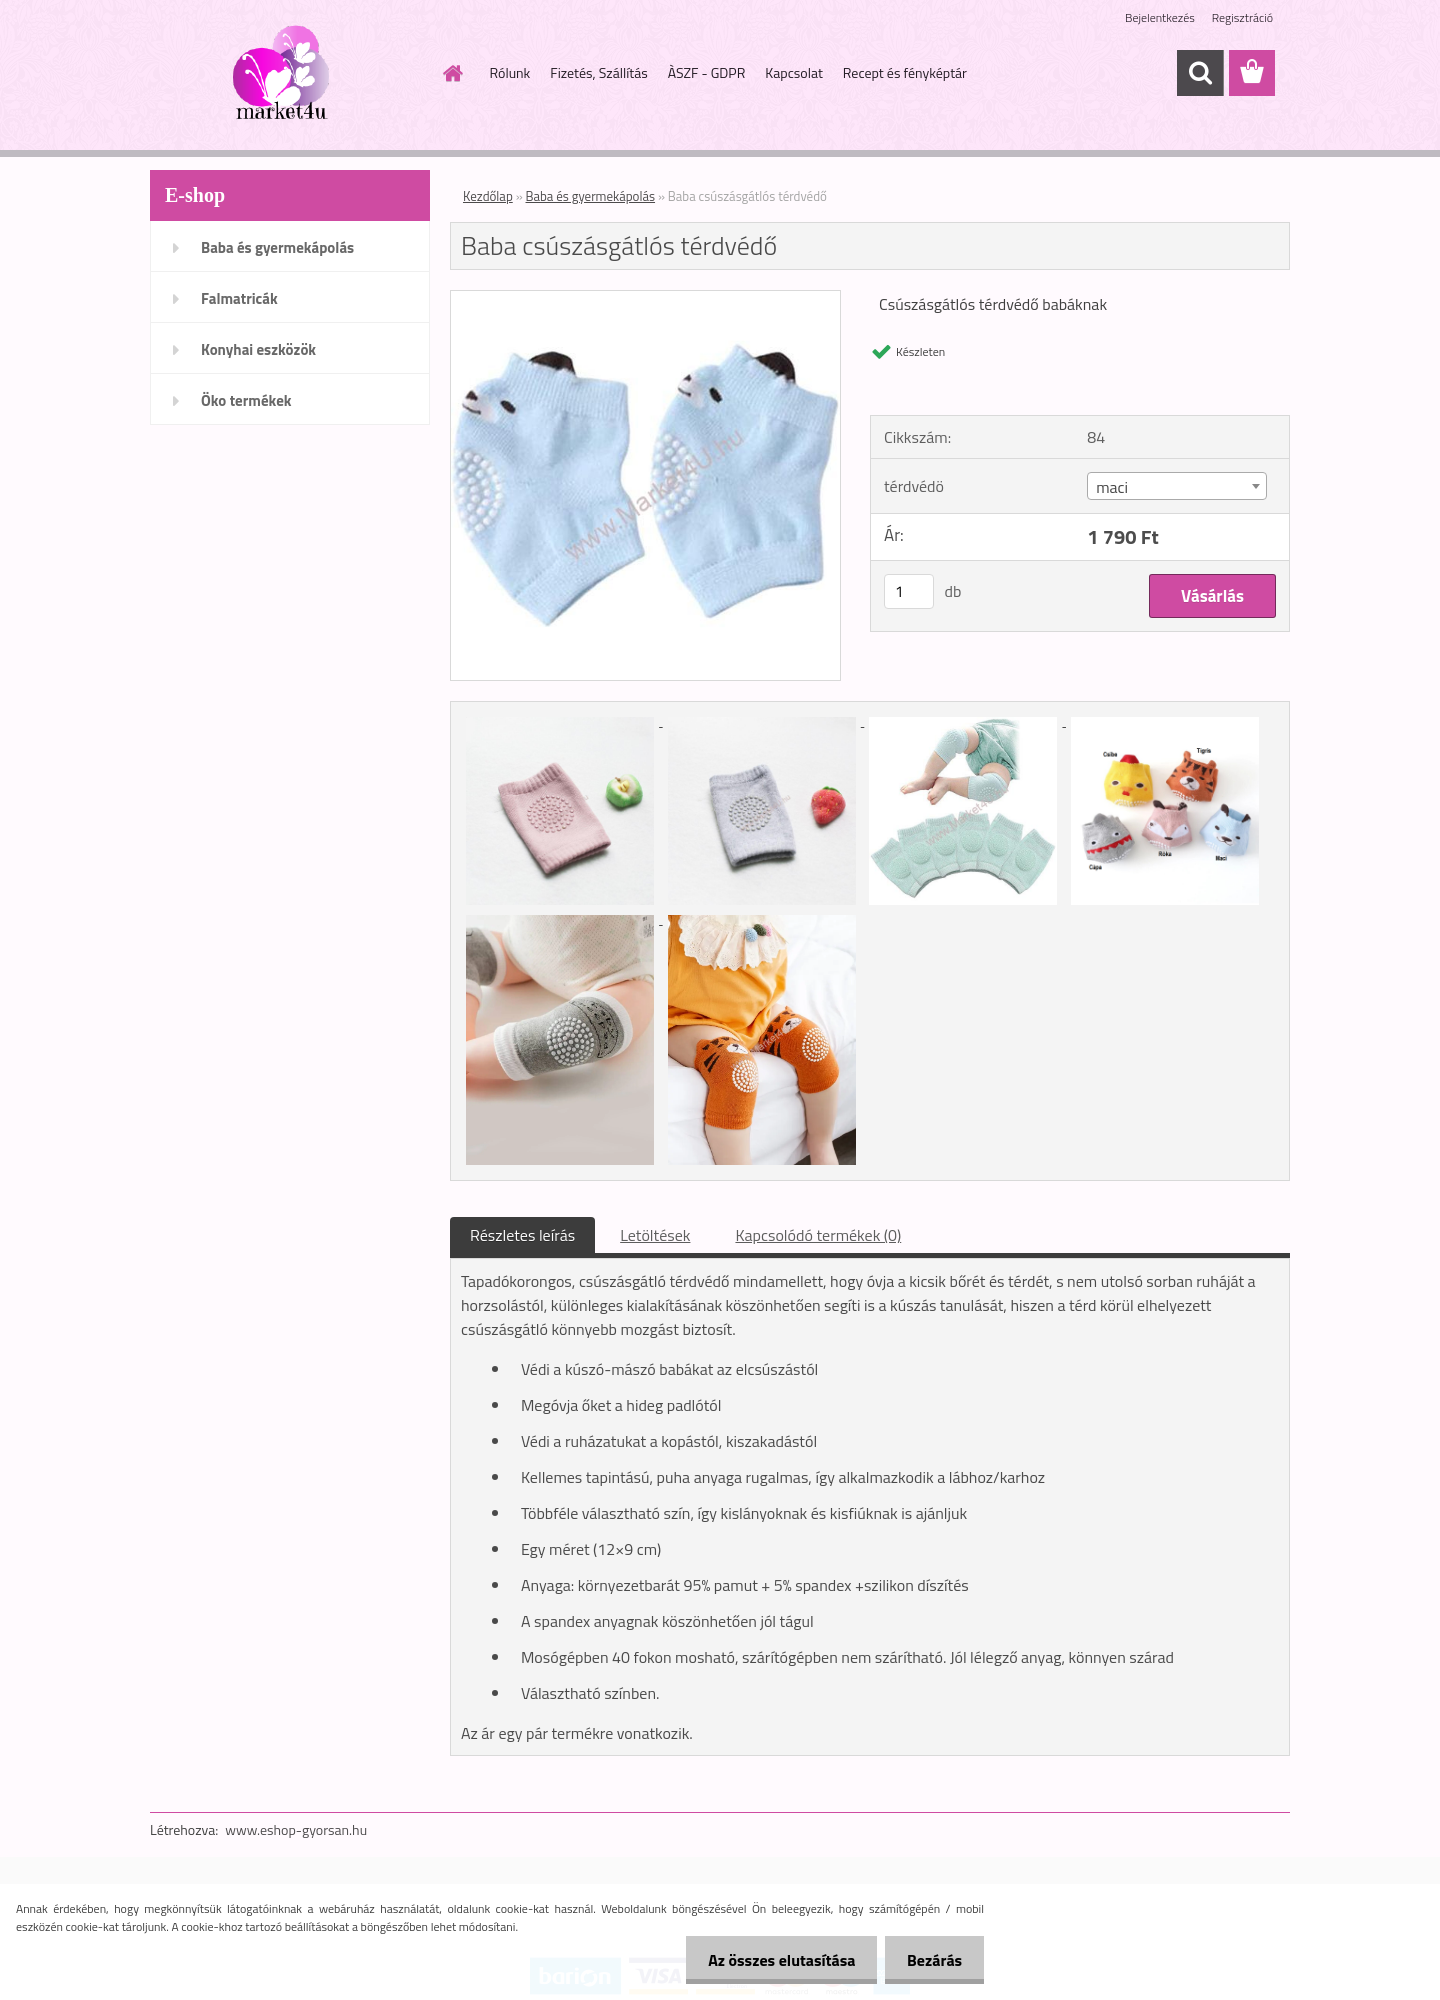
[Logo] (287, 74)
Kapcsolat (794, 72)
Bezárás (931, 1960)
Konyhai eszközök (258, 349)
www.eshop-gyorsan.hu (296, 1829)
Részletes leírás (522, 1235)
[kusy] (909, 591)
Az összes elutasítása (772, 1960)
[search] (1200, 73)
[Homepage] (452, 73)
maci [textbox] (1112, 487)
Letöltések (655, 1235)
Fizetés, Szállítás (598, 72)
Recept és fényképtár (905, 72)
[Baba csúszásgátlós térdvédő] (645, 299)
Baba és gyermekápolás (277, 247)
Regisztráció (1242, 17)
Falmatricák (239, 298)
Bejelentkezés (1160, 17)
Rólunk (510, 72)
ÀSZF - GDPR (707, 72)
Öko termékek (246, 400)
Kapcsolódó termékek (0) (818, 1235)
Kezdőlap (488, 196)
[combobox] (1176, 486)
